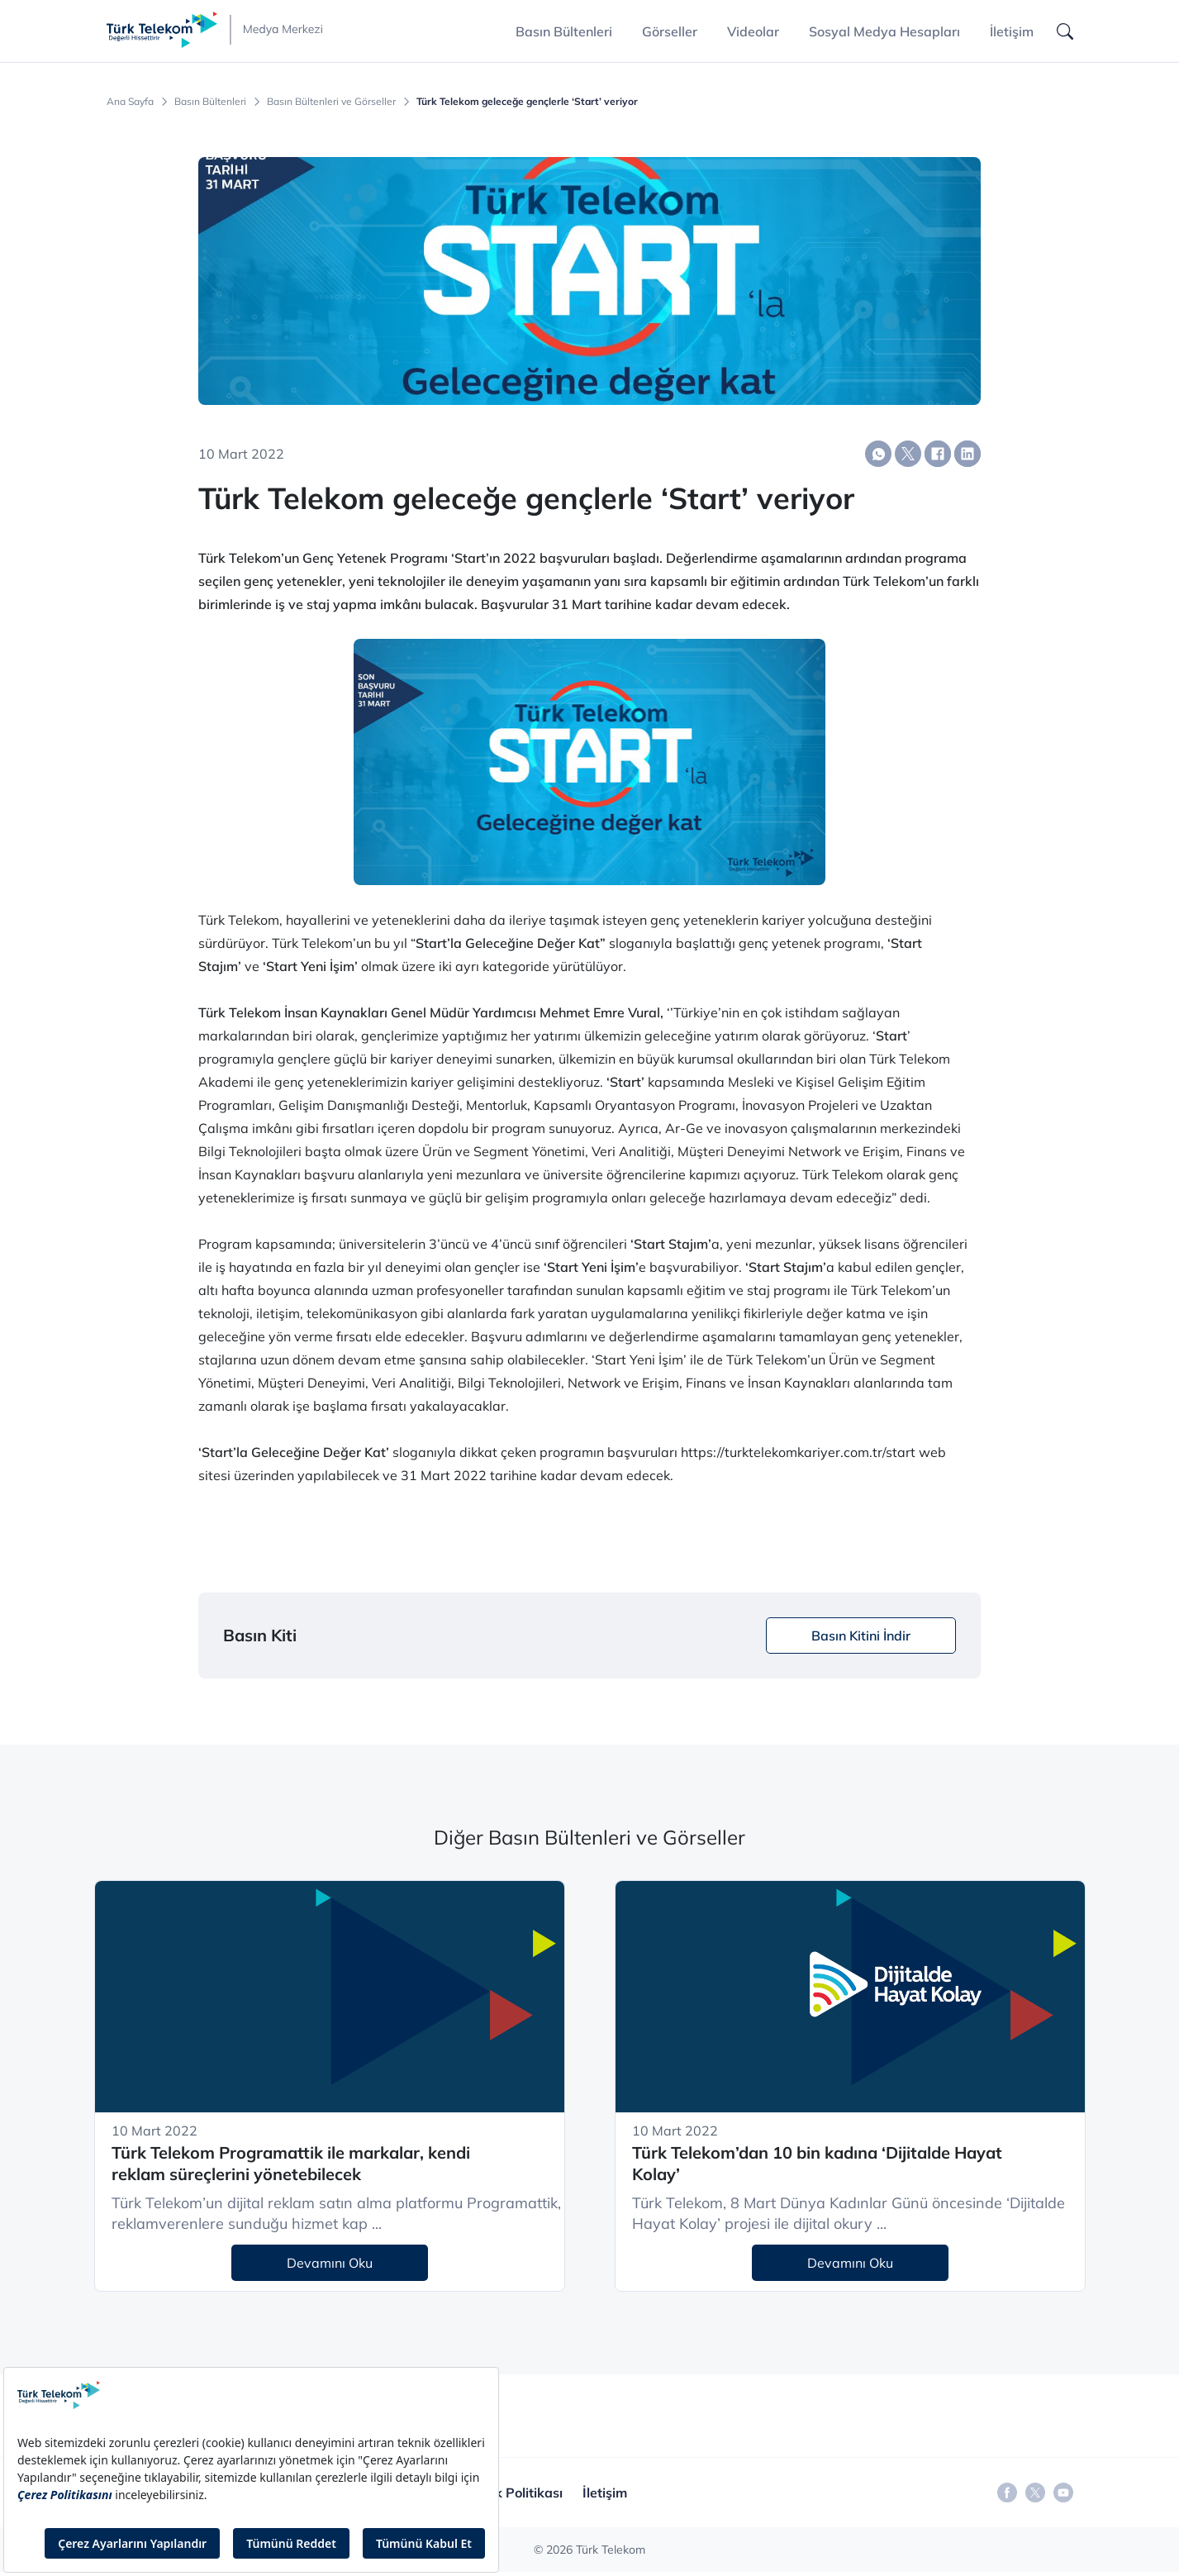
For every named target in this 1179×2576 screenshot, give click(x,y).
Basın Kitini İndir (860, 1635)
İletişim (1012, 31)
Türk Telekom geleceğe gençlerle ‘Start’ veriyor (527, 102)
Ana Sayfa (130, 102)
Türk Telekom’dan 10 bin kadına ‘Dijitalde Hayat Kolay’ (817, 2163)
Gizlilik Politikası (512, 2492)
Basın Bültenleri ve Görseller (331, 102)
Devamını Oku (330, 2263)
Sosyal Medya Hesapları (884, 31)
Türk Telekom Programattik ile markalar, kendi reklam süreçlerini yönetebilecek (291, 2163)
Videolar (753, 31)
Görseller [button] (669, 31)
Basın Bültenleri (210, 102)
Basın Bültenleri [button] (564, 31)
